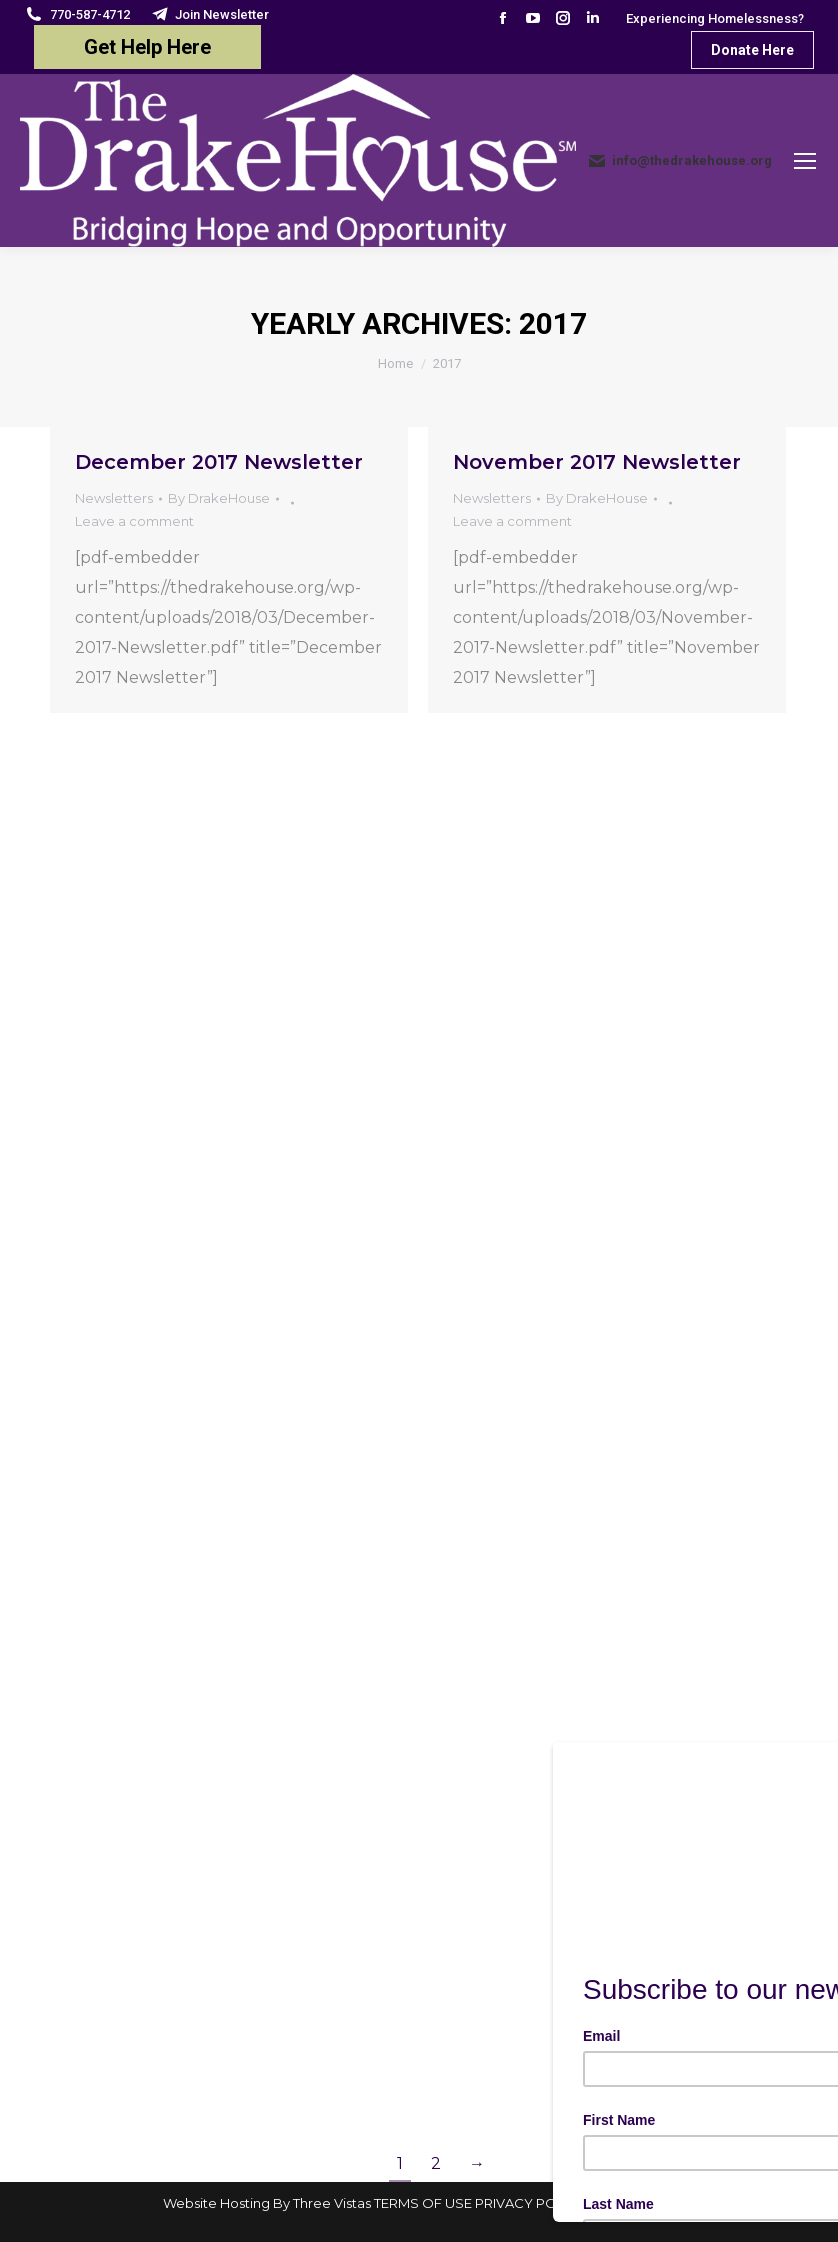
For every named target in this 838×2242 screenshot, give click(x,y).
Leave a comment (134, 521)
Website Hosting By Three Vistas (267, 2203)
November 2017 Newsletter (597, 462)
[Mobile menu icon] (805, 161)
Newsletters (114, 498)
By (219, 498)
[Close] (813, 1747)
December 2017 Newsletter (219, 462)
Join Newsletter (210, 14)
